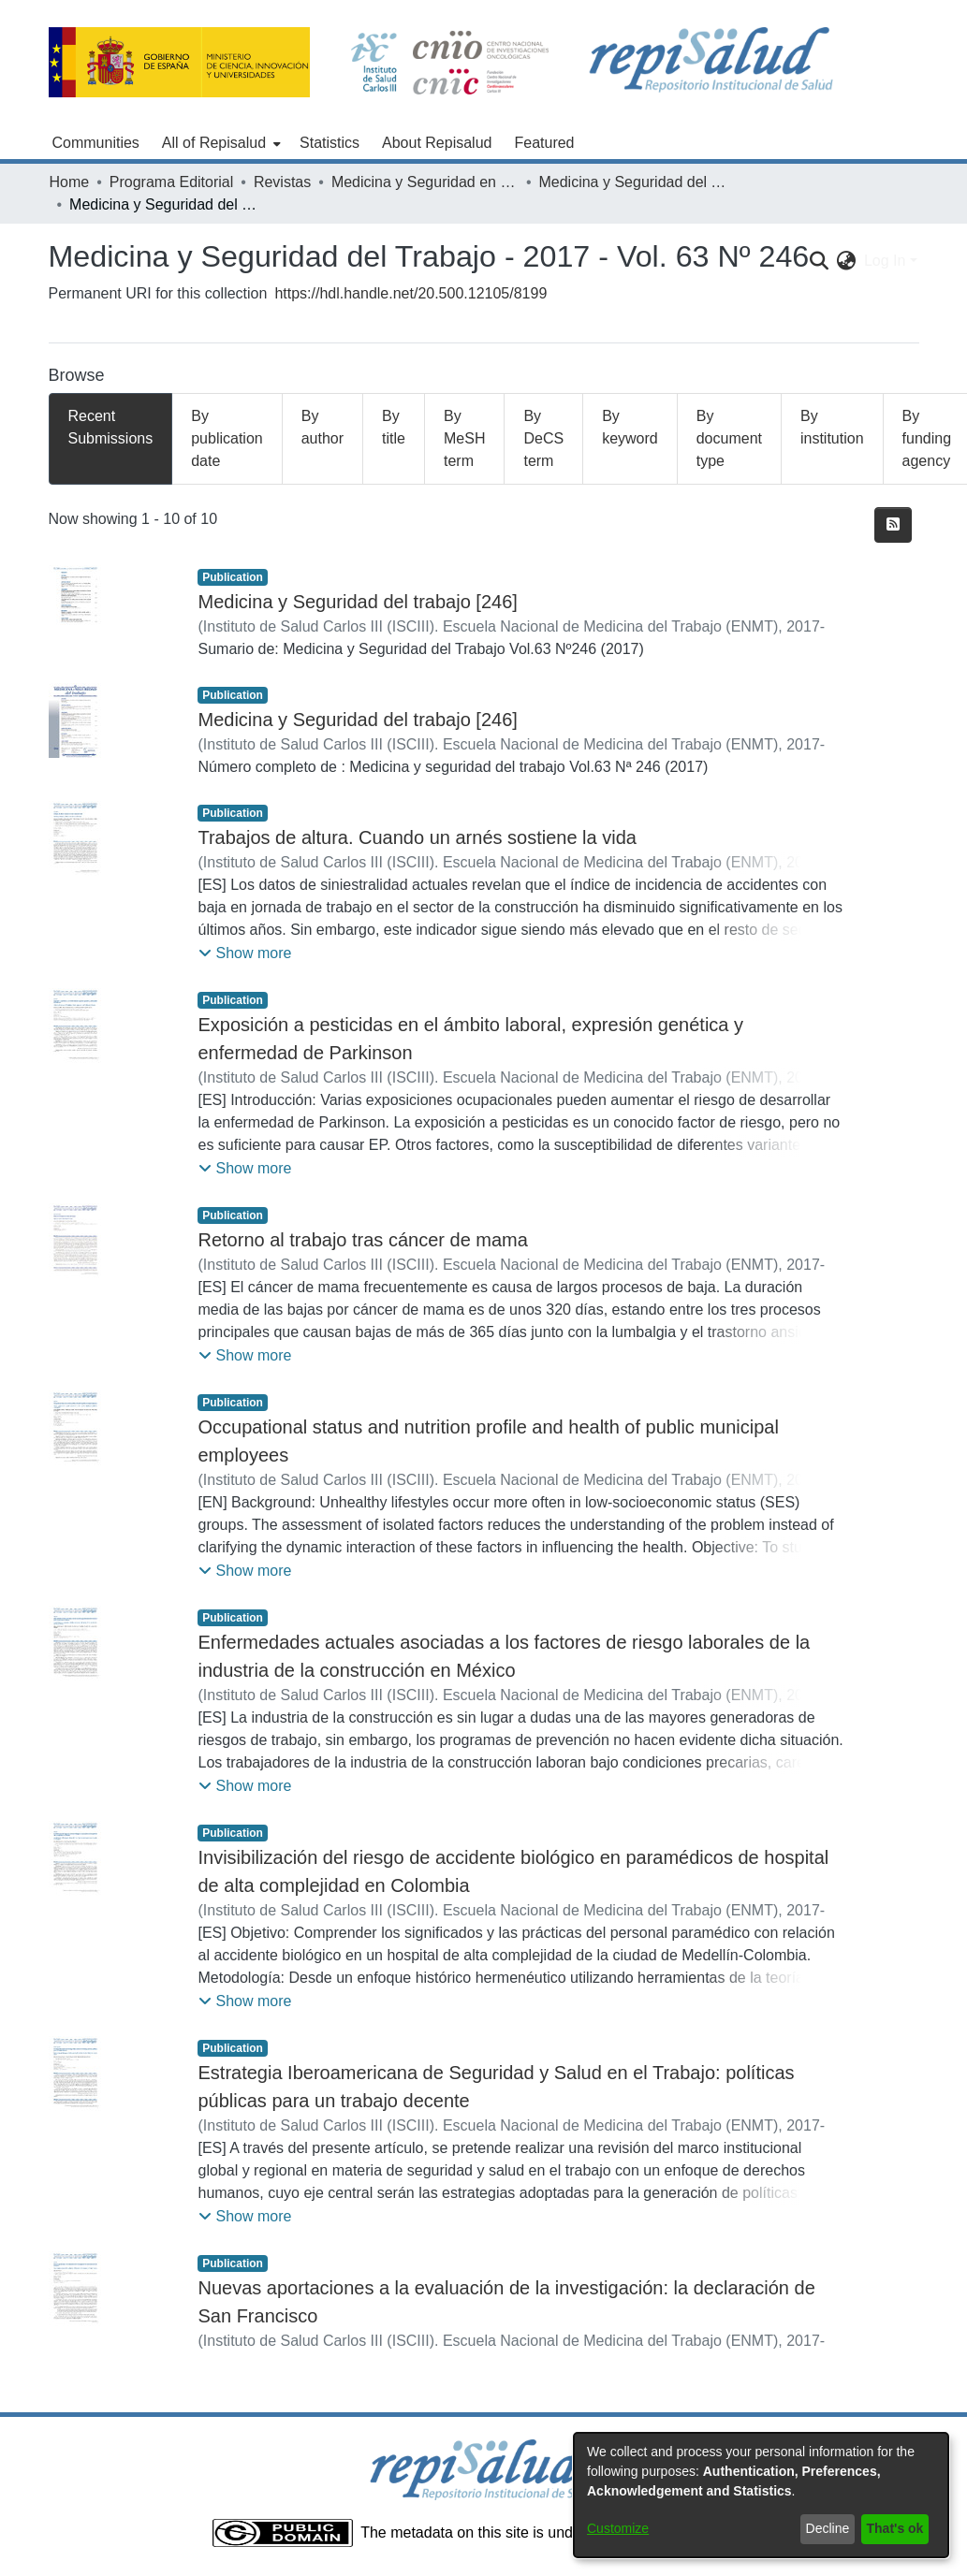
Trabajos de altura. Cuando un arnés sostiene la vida (417, 837)
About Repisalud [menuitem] (436, 143)
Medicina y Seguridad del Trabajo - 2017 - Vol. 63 (631, 182)
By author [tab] (322, 427)
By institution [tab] (832, 427)
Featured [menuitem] (544, 143)
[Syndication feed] (893, 525)
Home (70, 182)
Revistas (282, 182)
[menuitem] (219, 143)
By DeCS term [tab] (543, 438)
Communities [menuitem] (95, 143)
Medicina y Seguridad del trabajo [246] (357, 601)
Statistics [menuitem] (329, 143)
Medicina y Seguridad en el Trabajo (425, 182)
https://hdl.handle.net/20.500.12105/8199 (410, 293)
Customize (618, 2528)
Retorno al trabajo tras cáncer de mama (362, 1240)
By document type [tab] (729, 438)
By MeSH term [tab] (464, 438)
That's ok (895, 2528)
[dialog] (761, 2495)
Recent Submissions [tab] (111, 427)
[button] (245, 953)
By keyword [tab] (630, 427)
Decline (828, 2528)
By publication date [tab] (227, 438)
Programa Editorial (172, 182)
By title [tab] (393, 427)
